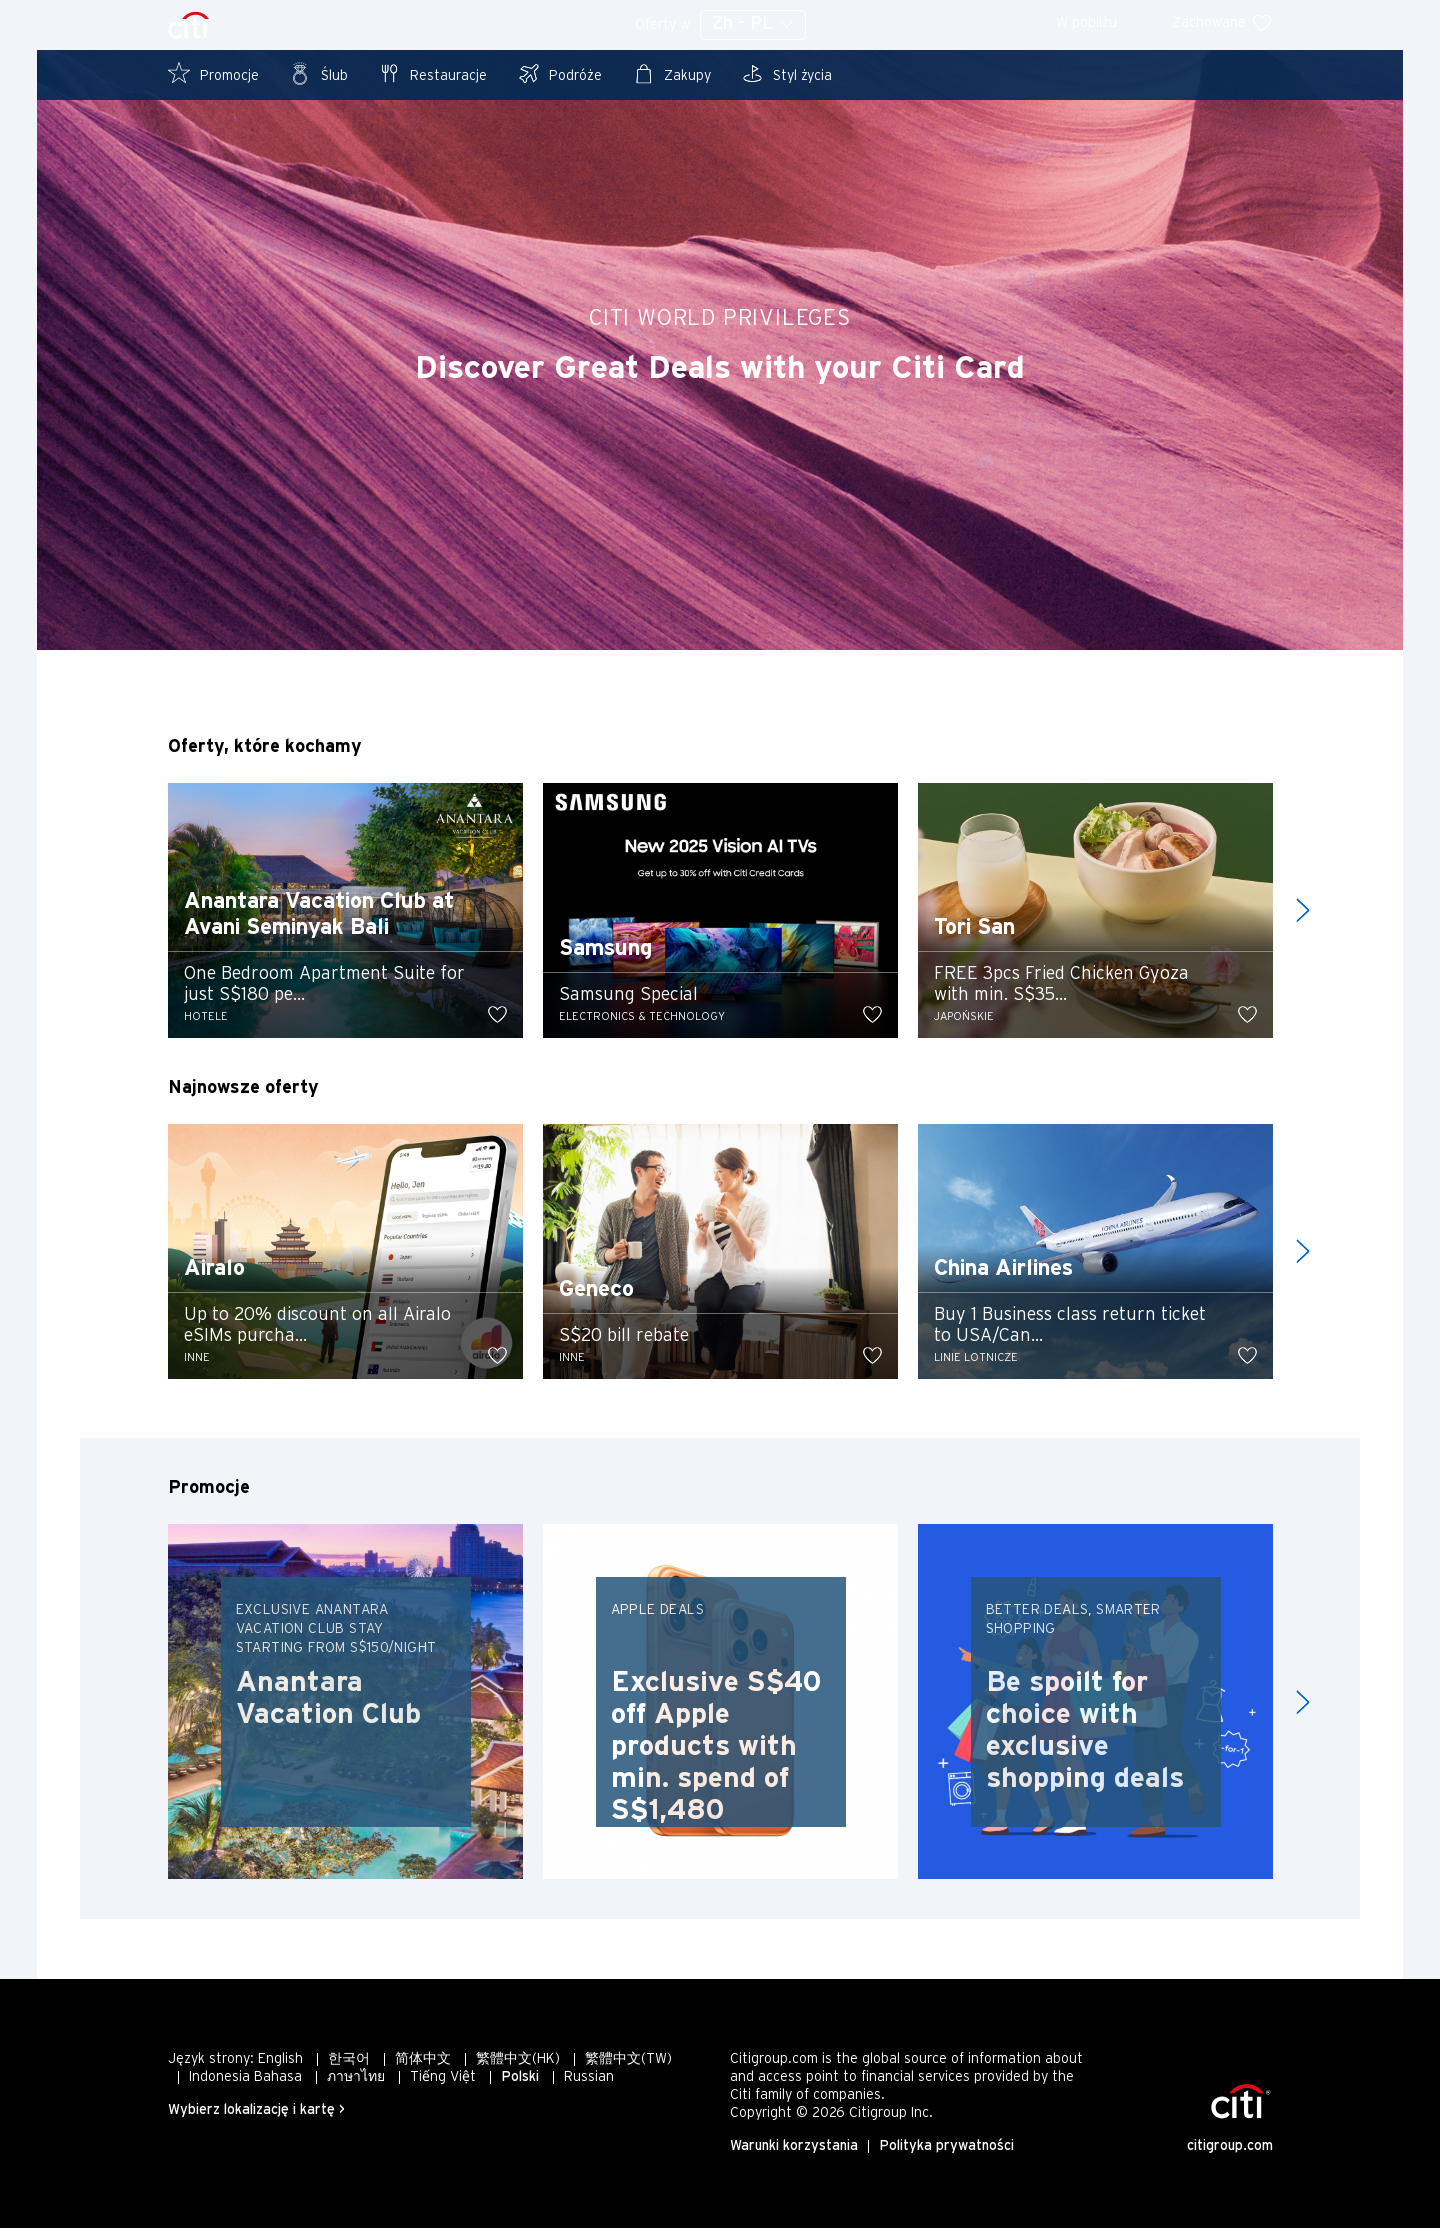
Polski (520, 2077)
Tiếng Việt (443, 2077)
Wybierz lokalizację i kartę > (256, 2110)
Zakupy (671, 73)
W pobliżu (1100, 23)
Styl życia (786, 73)
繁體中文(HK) (518, 2059)
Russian (589, 2077)
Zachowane (1222, 23)
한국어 (349, 2059)
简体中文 (423, 2059)
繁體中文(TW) (628, 2059)
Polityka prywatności (946, 2146)
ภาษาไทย (356, 2077)
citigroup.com (1230, 2146)
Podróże (559, 73)
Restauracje (432, 73)
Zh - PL (753, 24)
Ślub (318, 73)
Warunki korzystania (794, 2146)
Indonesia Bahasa (245, 2077)
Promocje (213, 73)
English (280, 2059)
